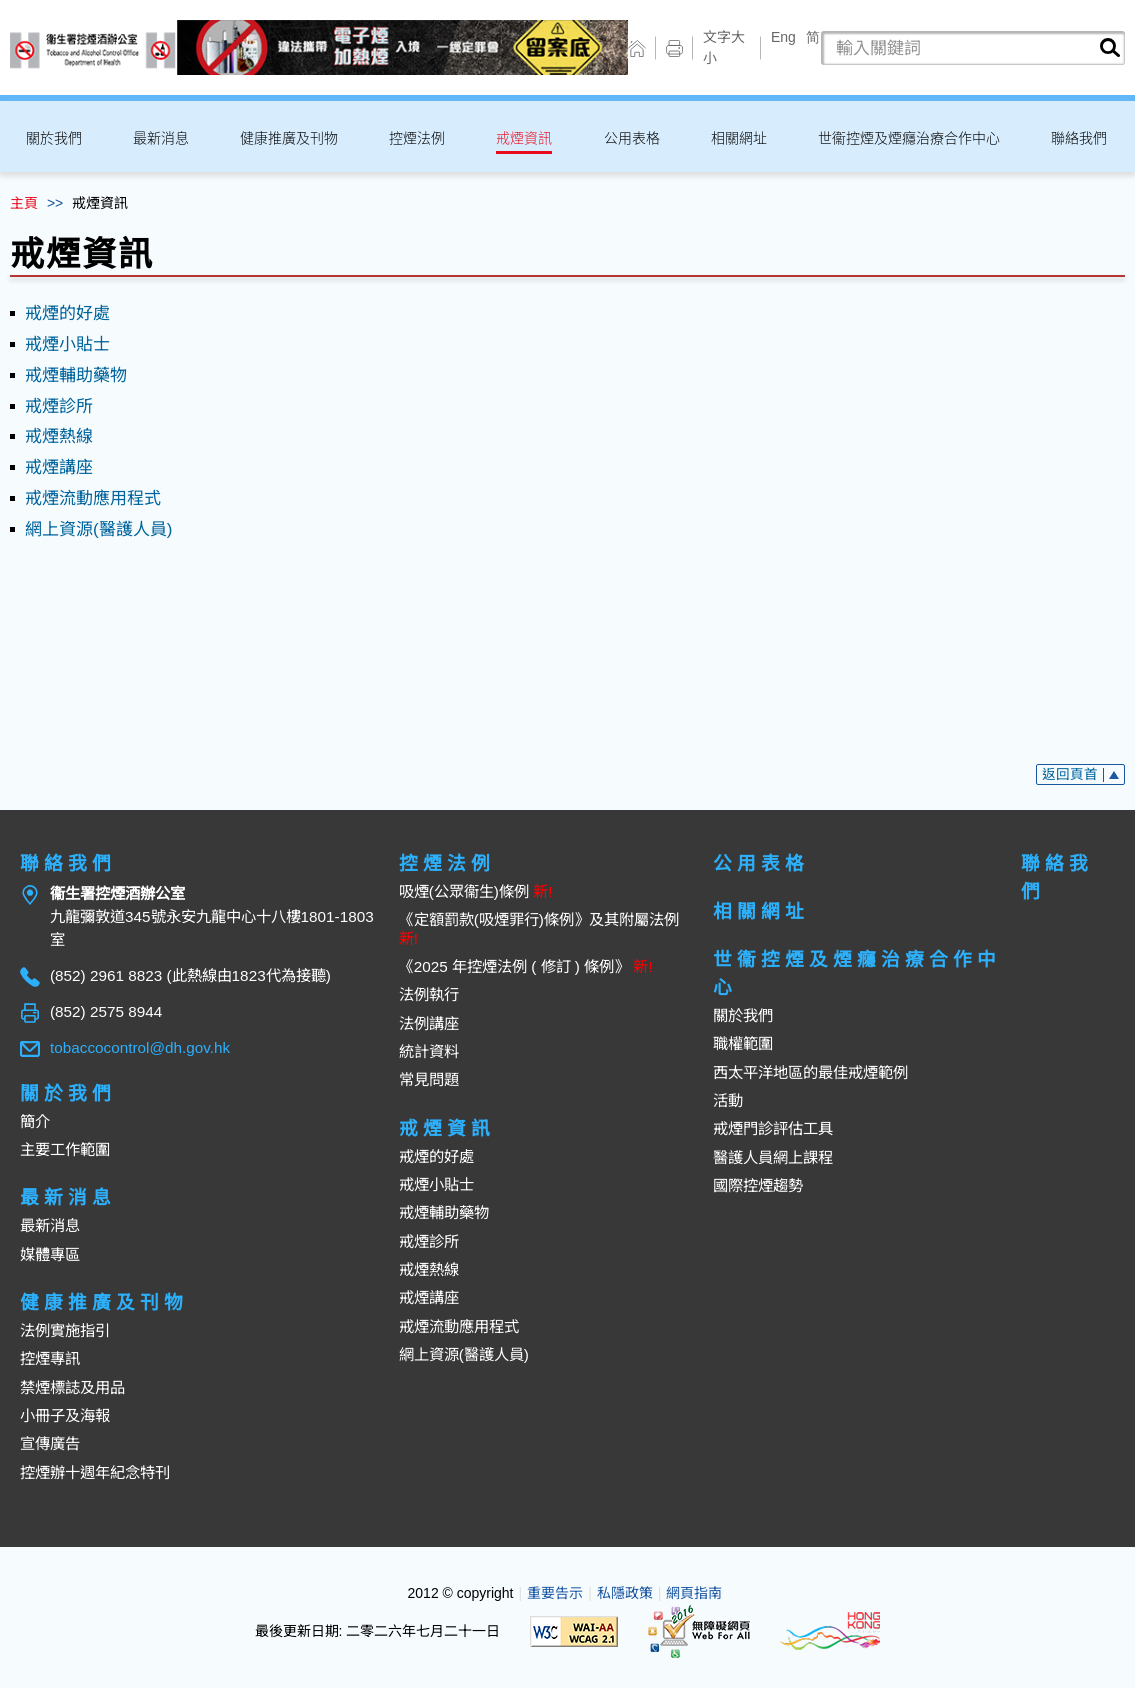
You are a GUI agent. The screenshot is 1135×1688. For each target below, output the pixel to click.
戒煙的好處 (67, 313)
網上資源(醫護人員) (98, 529)
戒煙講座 (59, 467)
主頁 (24, 203)
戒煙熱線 (59, 436)
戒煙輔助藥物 (76, 375)
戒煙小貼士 (67, 344)
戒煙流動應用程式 (93, 498)
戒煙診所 (59, 406)
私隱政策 (625, 1593)
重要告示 (555, 1593)
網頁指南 (694, 1593)
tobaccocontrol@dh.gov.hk (140, 1047)
